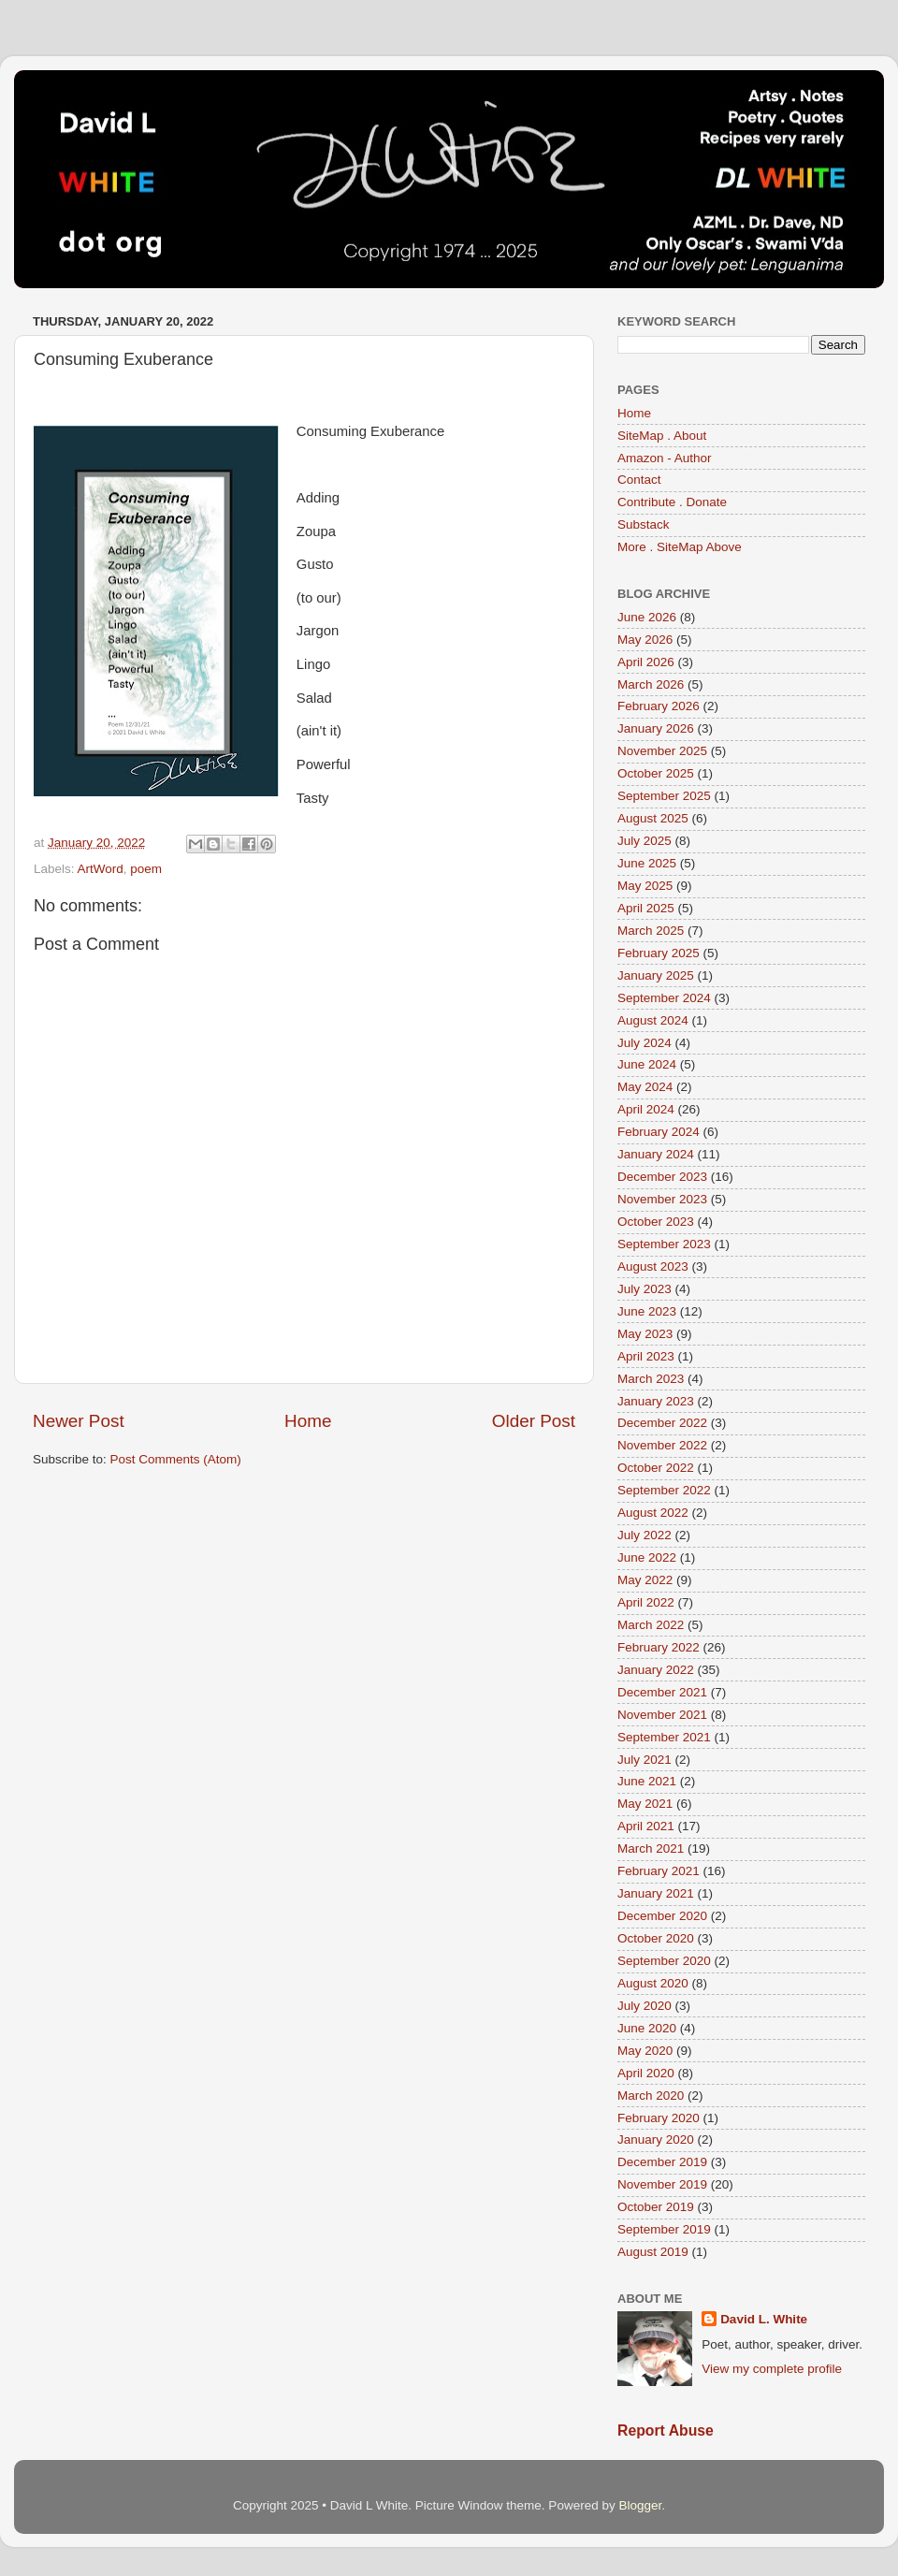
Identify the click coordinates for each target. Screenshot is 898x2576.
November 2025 (662, 751)
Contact (639, 480)
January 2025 (655, 975)
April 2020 (645, 2073)
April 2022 (645, 1602)
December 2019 (662, 2162)
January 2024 (655, 1154)
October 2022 (655, 1468)
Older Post (533, 1421)
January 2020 (655, 2139)
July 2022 (644, 1535)
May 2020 (645, 2051)
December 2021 (662, 1692)
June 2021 (646, 1781)
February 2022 (658, 1647)
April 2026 (645, 662)
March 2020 (650, 2095)
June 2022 (646, 1557)
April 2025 (645, 908)
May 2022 (645, 1580)
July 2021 (644, 1760)
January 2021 (655, 1893)
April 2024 (645, 1109)
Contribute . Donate (672, 502)
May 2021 (645, 1804)
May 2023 (645, 1334)
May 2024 (645, 1087)
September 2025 (664, 796)
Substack (643, 524)
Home (307, 1421)
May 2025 (645, 886)
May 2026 (645, 640)
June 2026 (646, 617)
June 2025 (646, 863)
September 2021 (664, 1737)
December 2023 (662, 1177)
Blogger (639, 2505)
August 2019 (652, 2252)
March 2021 (650, 1848)
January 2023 (655, 1401)
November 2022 (662, 1445)
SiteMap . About (661, 436)
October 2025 (655, 773)
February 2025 (658, 953)
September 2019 (664, 2229)
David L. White (763, 2319)
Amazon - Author (664, 458)
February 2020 (658, 2118)
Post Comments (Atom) (175, 1459)
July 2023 (644, 1289)
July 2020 (644, 2006)
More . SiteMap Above (679, 547)
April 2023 (645, 1356)
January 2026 (655, 728)
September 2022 (664, 1490)
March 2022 (650, 1625)
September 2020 (664, 1961)
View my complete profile (772, 2369)
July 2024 (644, 1043)
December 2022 (662, 1423)
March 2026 (650, 684)
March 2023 (650, 1379)
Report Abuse (665, 2430)
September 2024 (664, 998)
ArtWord (100, 869)
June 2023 (646, 1311)
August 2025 (652, 818)
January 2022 (655, 1670)
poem (146, 869)
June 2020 (646, 2028)
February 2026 (658, 706)
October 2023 (655, 1222)
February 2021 (658, 1871)
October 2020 (655, 1938)
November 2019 (662, 2184)
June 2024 (646, 1064)
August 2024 (652, 1020)
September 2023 (664, 1244)
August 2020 (652, 1983)
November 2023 (662, 1199)
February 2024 (658, 1132)
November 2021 (662, 1715)
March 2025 (650, 931)
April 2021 (645, 1826)
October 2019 (655, 2207)
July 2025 (644, 841)
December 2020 (662, 1916)
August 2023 (652, 1266)
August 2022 (652, 1513)
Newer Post (78, 1421)
